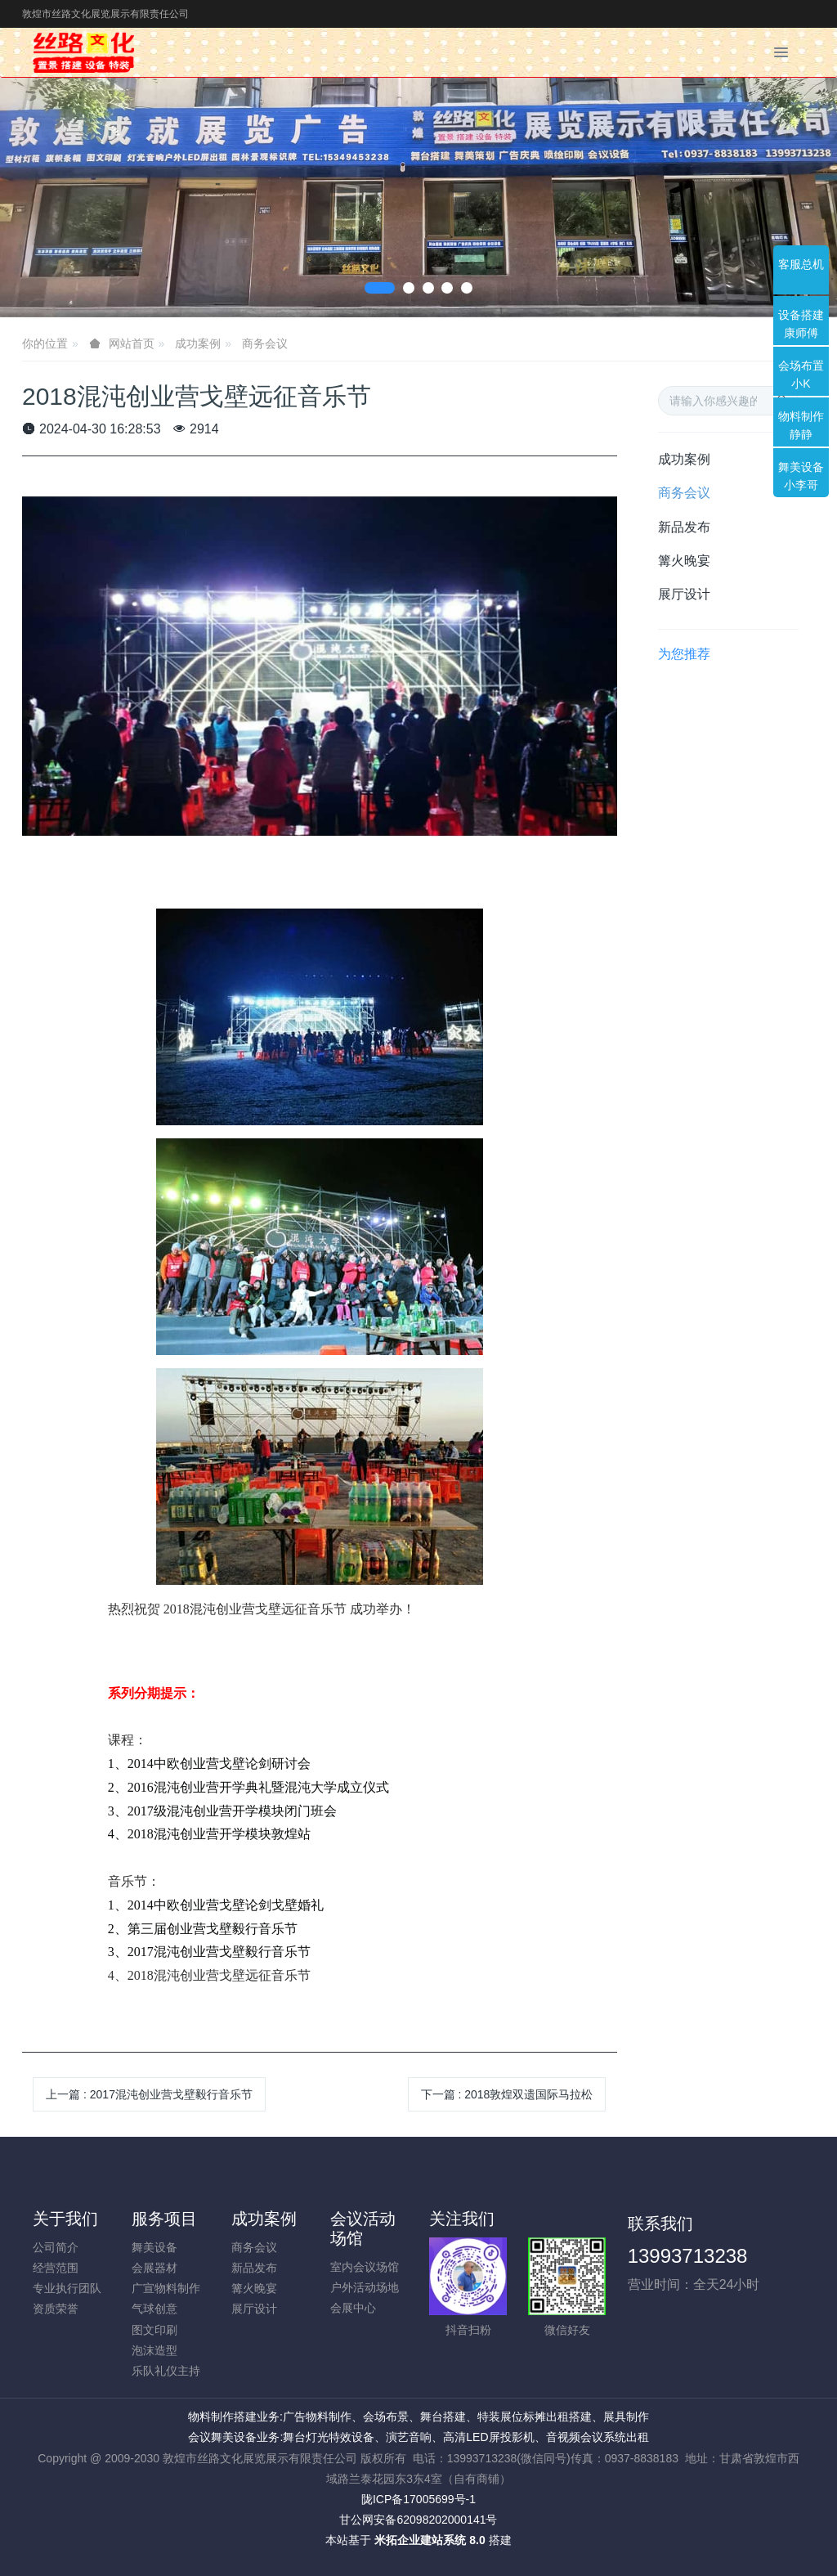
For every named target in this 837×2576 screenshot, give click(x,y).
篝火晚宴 (684, 561)
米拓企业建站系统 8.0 (429, 2540)
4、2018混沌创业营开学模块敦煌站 (209, 1834)
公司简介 (55, 2247)
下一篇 (507, 2094)
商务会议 (265, 343)
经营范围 (55, 2267)
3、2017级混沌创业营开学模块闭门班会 (222, 1811)
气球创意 (154, 2308)
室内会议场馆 (364, 2266)
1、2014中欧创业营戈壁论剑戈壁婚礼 (216, 1905)
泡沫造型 (154, 2350)
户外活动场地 (364, 2287)
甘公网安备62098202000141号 (418, 2519)
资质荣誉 (55, 2308)
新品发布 (684, 527)
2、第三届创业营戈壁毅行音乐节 (203, 1929)
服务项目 (164, 2219)
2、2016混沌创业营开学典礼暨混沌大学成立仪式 (248, 1787)
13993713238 (688, 2256)
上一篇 (149, 2094)
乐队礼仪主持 (166, 2370)
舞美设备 (154, 2247)
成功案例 (198, 343)
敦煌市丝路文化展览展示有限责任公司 (105, 14)
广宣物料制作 (166, 2288)
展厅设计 (684, 594)
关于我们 (65, 2219)
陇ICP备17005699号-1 (418, 2499)
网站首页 (131, 343)
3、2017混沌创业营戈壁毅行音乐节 (209, 1952)
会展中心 (353, 2307)
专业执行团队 (67, 2288)
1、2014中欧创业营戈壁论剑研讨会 (209, 1763)
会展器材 (154, 2267)
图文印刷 (154, 2329)
